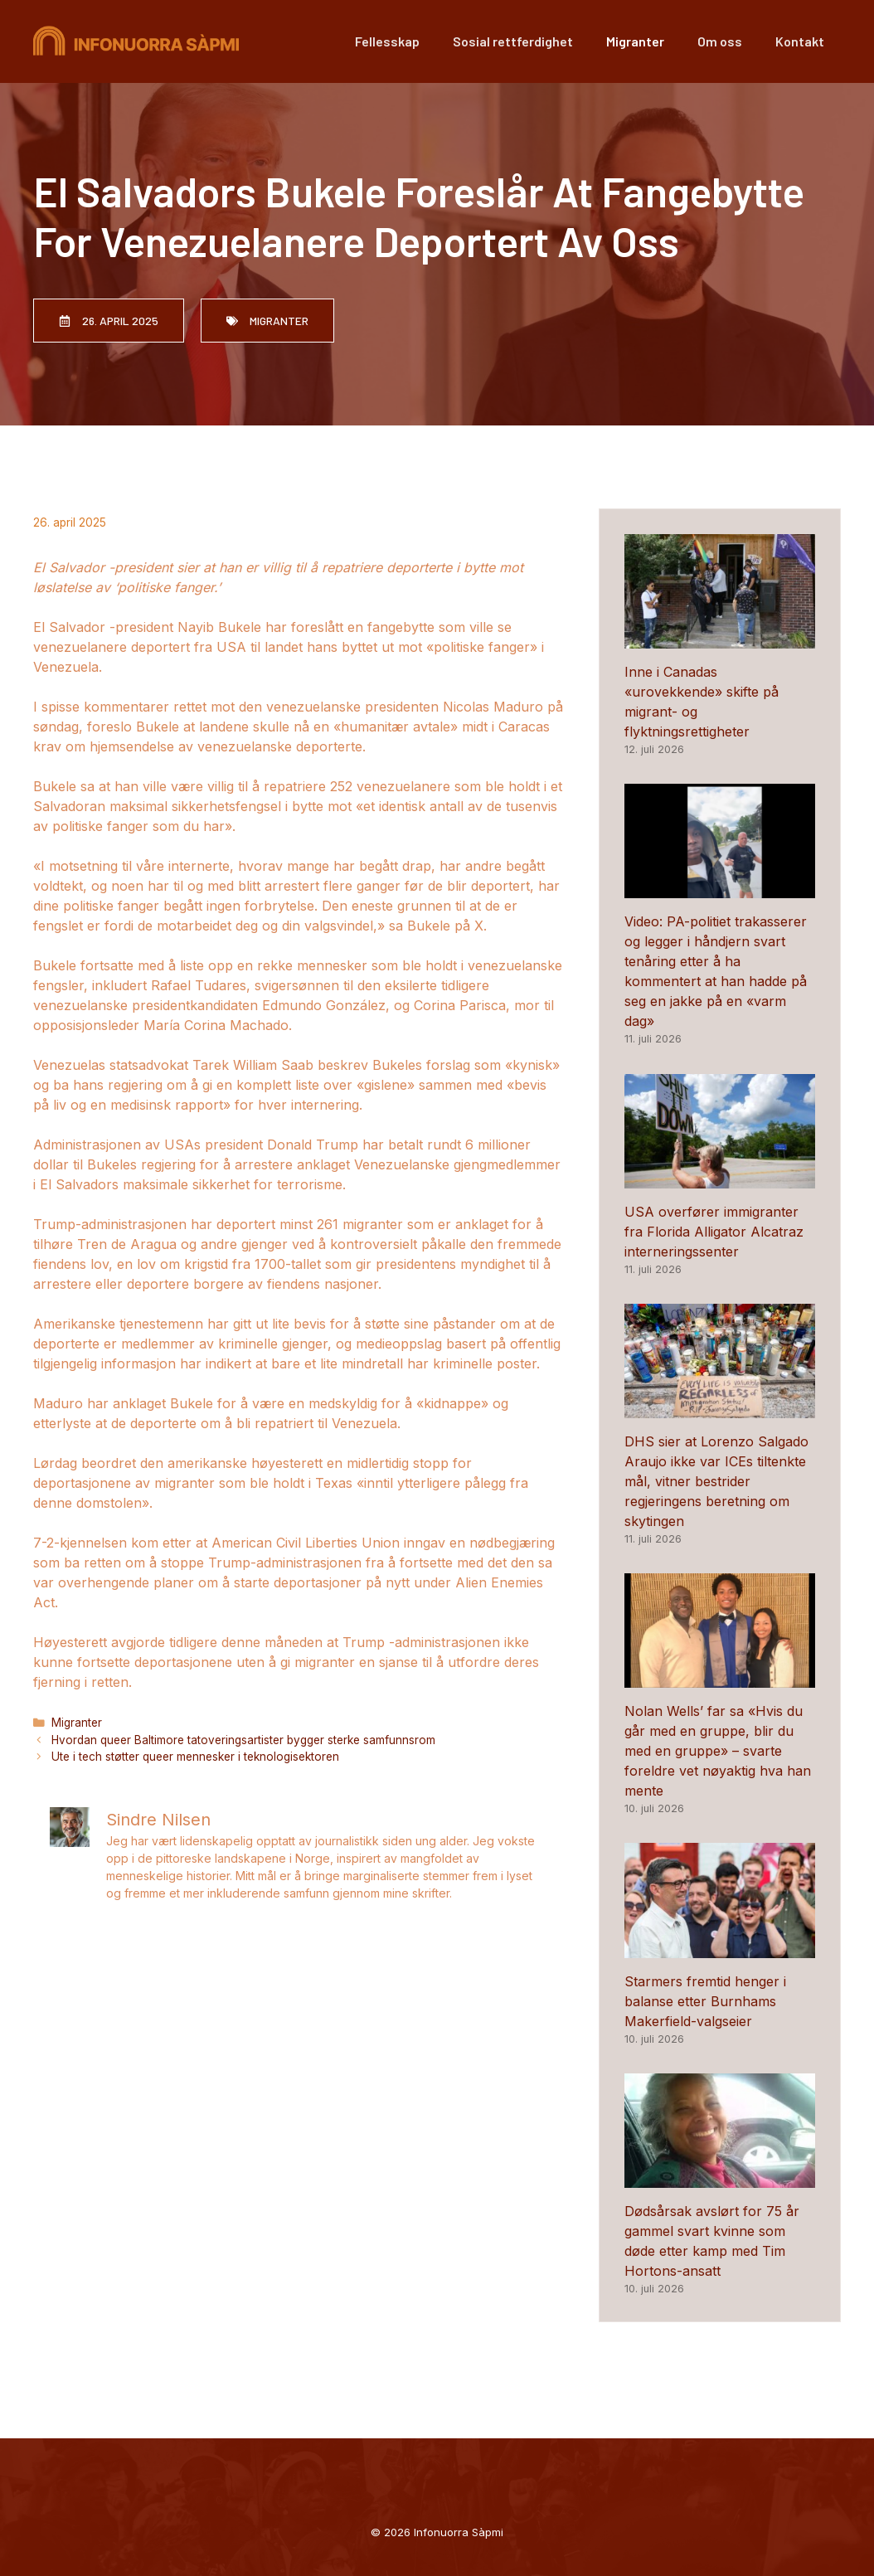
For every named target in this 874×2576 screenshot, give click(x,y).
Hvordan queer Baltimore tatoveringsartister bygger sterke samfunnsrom (243, 1740)
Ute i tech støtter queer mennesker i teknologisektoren (195, 1756)
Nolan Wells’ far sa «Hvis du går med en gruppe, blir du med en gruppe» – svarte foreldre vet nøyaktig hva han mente (717, 1751)
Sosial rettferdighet (513, 41)
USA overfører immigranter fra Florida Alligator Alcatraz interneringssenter (714, 1231)
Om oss (719, 41)
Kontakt (799, 41)
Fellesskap (387, 41)
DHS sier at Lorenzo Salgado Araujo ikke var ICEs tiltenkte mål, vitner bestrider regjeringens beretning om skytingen (716, 1481)
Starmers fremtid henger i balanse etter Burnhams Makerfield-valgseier (705, 2001)
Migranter (635, 41)
